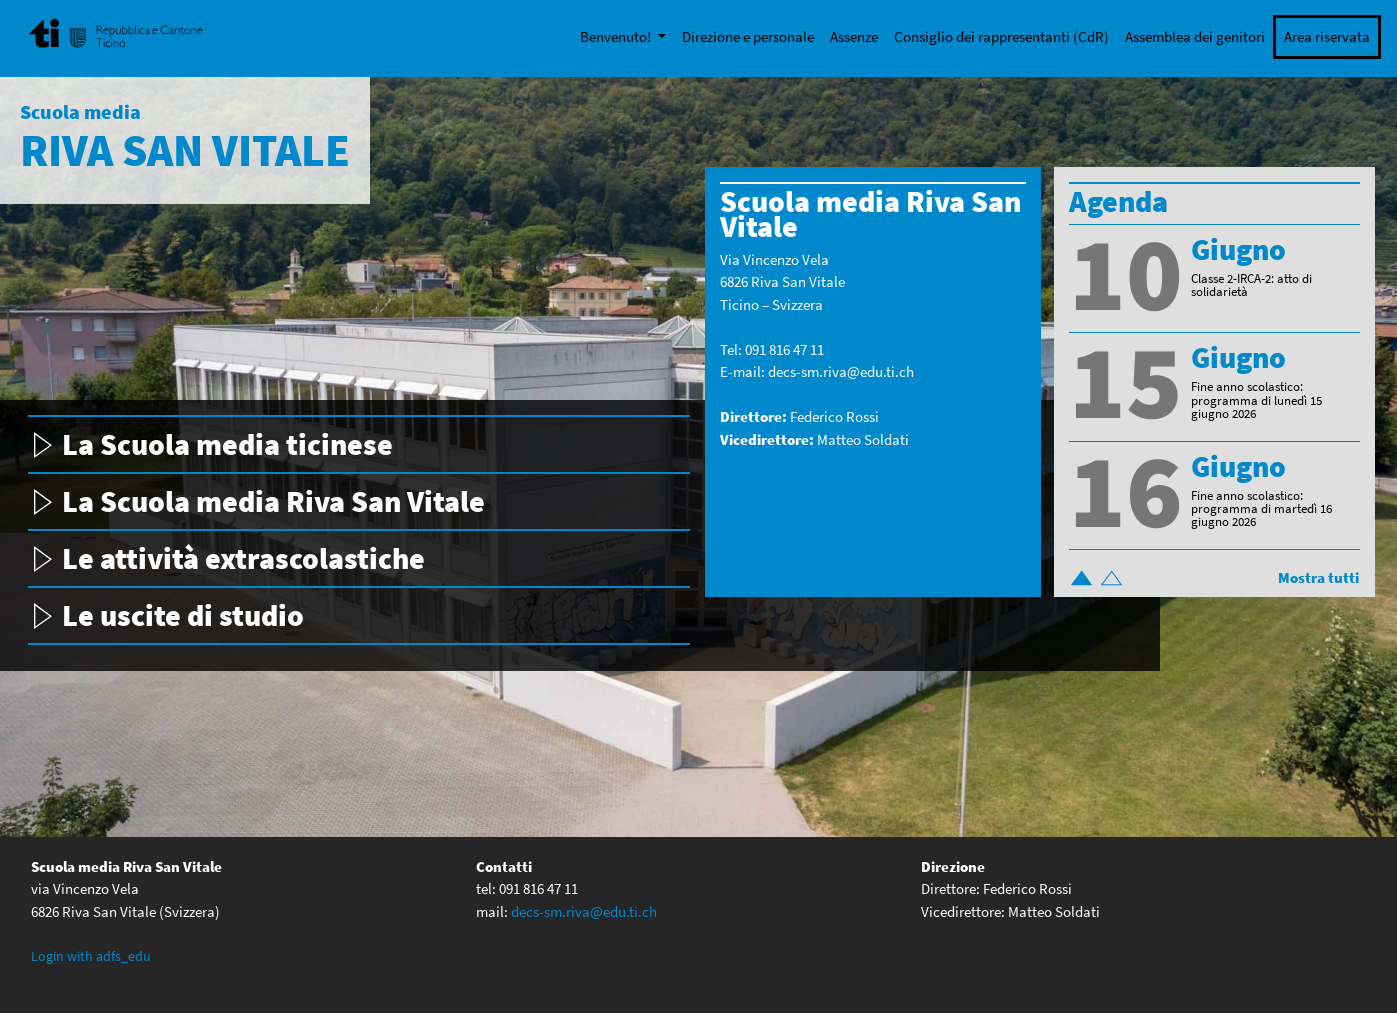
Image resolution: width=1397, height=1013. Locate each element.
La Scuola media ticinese (227, 444)
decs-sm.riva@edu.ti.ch (841, 371)
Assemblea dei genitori (1195, 36)
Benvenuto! (617, 36)
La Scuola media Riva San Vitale (273, 501)
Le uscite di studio (183, 615)
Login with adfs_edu (91, 956)
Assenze (854, 36)
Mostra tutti (1318, 577)
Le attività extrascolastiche (243, 558)
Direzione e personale (748, 36)
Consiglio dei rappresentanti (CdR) (1001, 36)
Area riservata (1327, 36)
